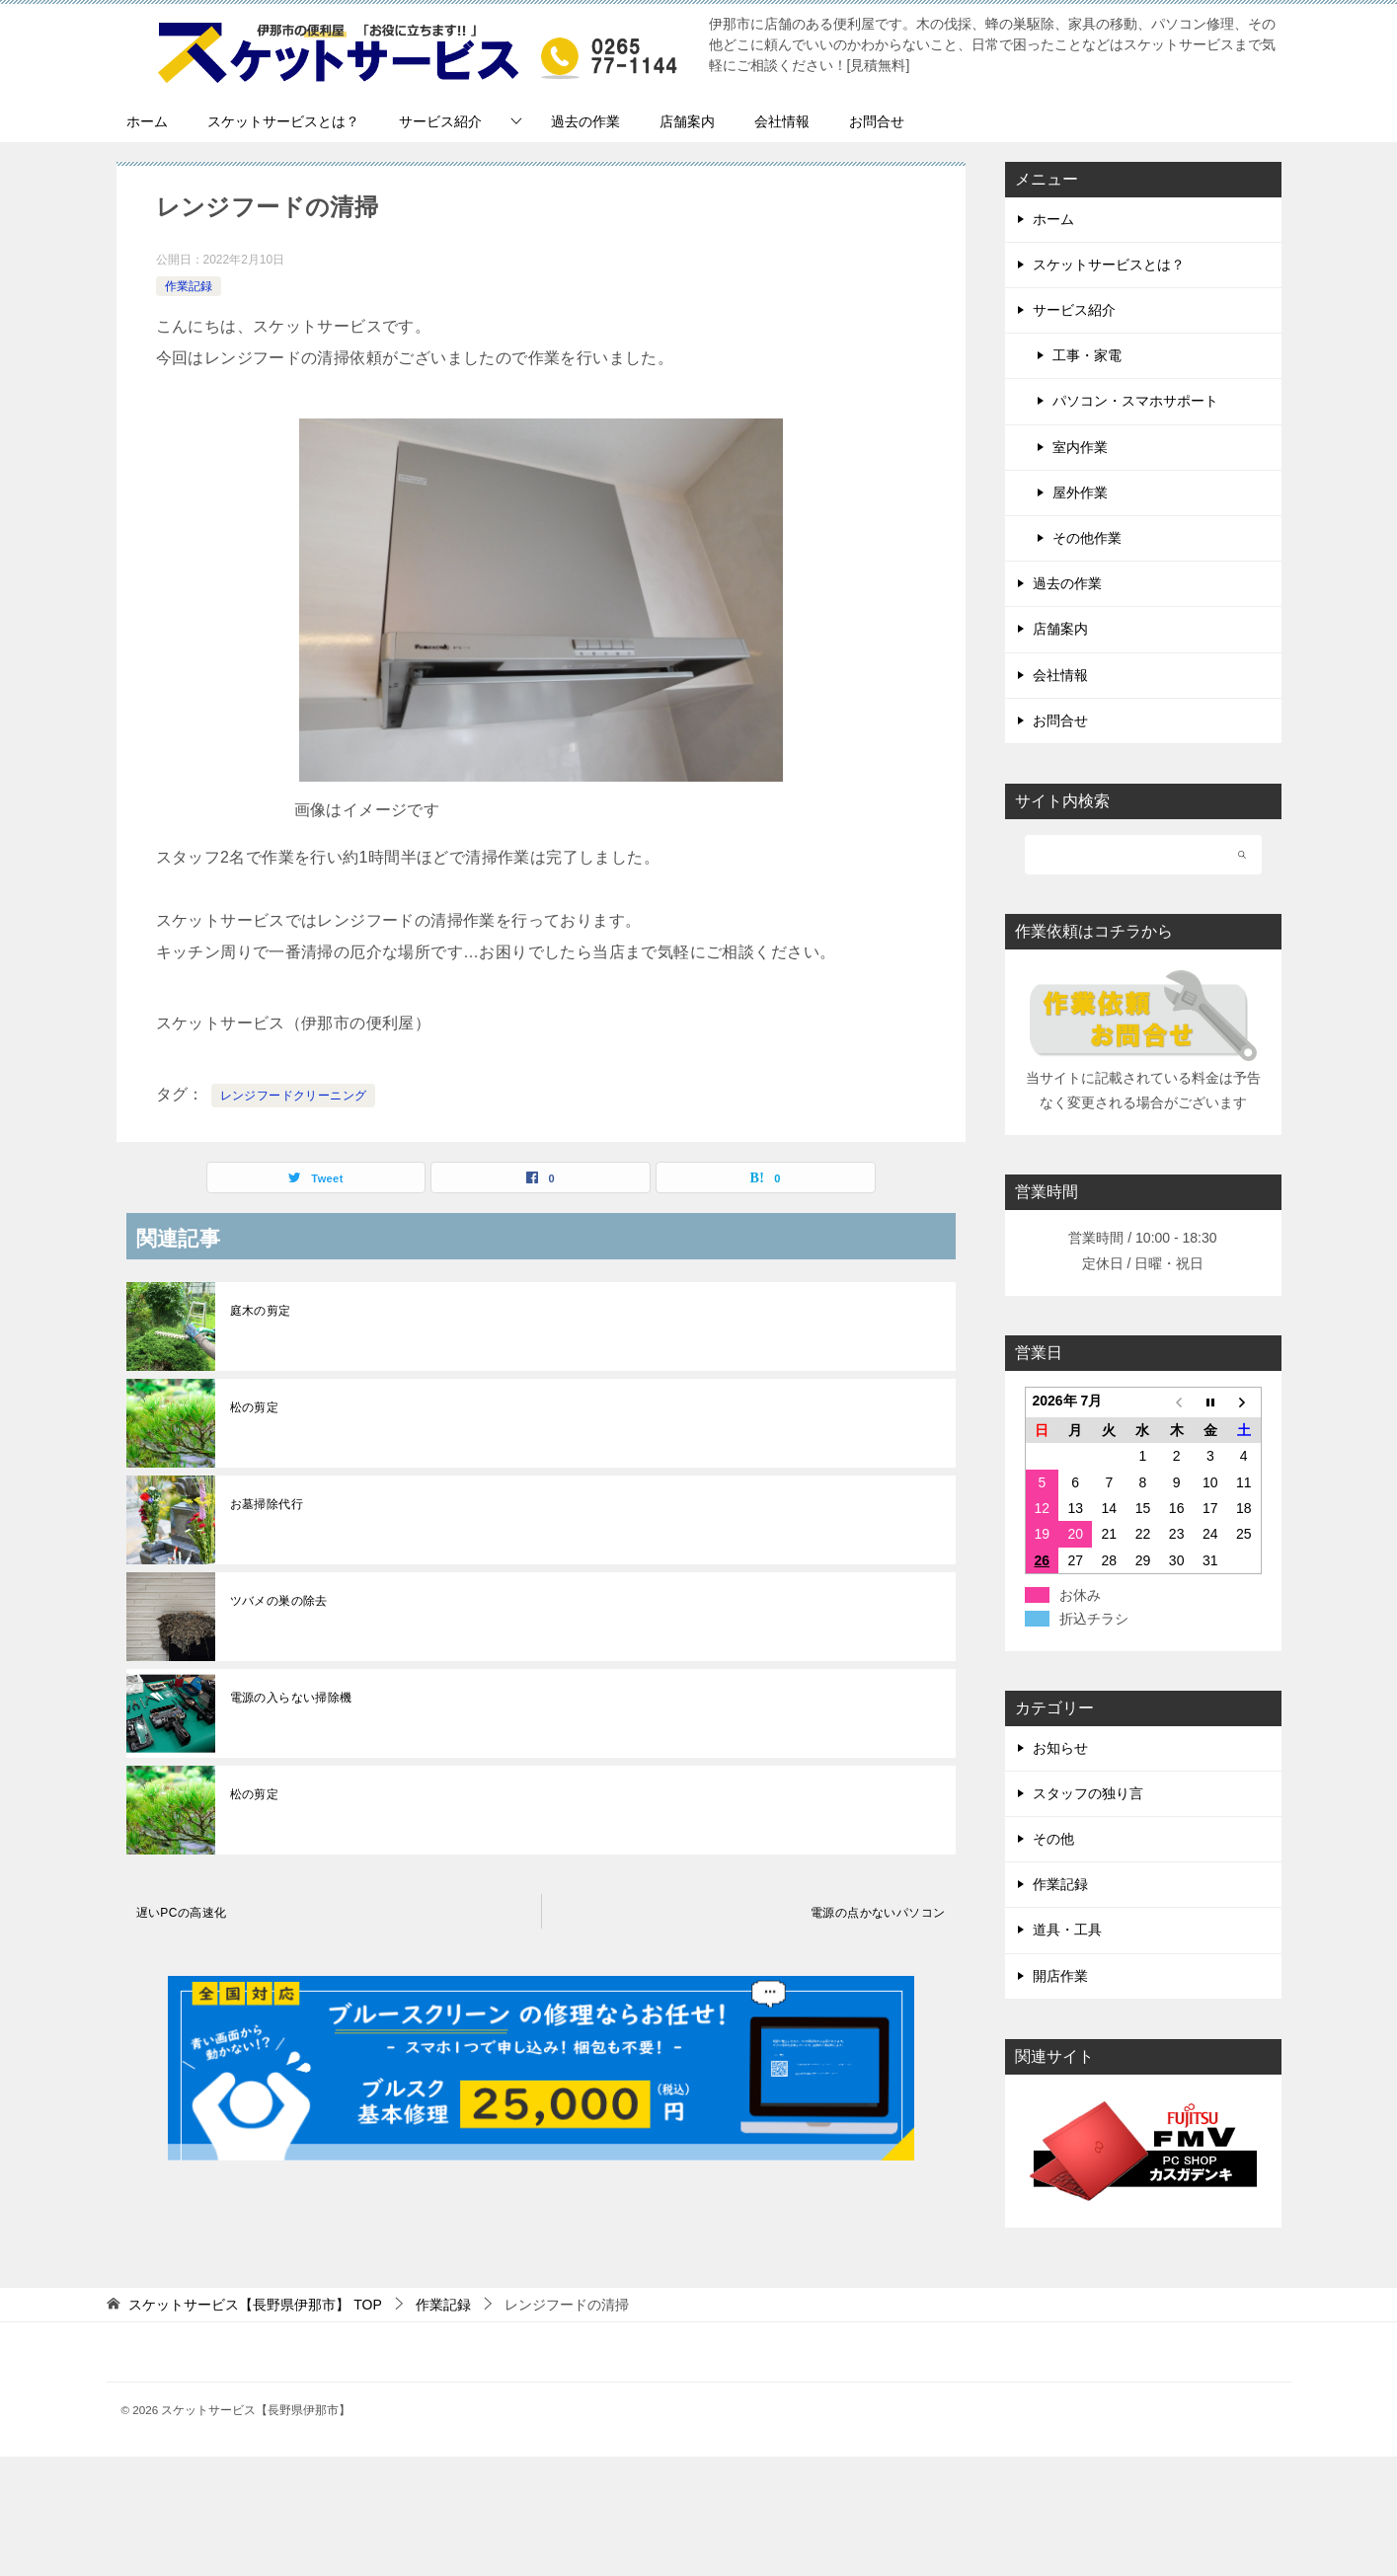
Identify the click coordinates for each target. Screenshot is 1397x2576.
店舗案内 (687, 121)
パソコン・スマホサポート (1135, 401)
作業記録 (188, 286)
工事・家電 (1087, 355)
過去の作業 (585, 121)
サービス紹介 (440, 121)
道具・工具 (1067, 1929)
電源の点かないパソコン (878, 1913)
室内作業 (1080, 447)
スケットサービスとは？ (283, 121)
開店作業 (1060, 1976)
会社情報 (782, 121)
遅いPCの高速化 (181, 1913)
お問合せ (876, 121)
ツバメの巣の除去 (279, 1601)
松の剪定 (254, 1407)
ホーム (147, 121)
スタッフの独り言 (1088, 1793)
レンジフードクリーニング (293, 1095)
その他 (1053, 1839)
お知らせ (1060, 1748)
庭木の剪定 (260, 1311)
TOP (254, 2304)
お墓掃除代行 (266, 1504)
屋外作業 (1080, 492)
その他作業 (1087, 538)
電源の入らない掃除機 (291, 1698)
